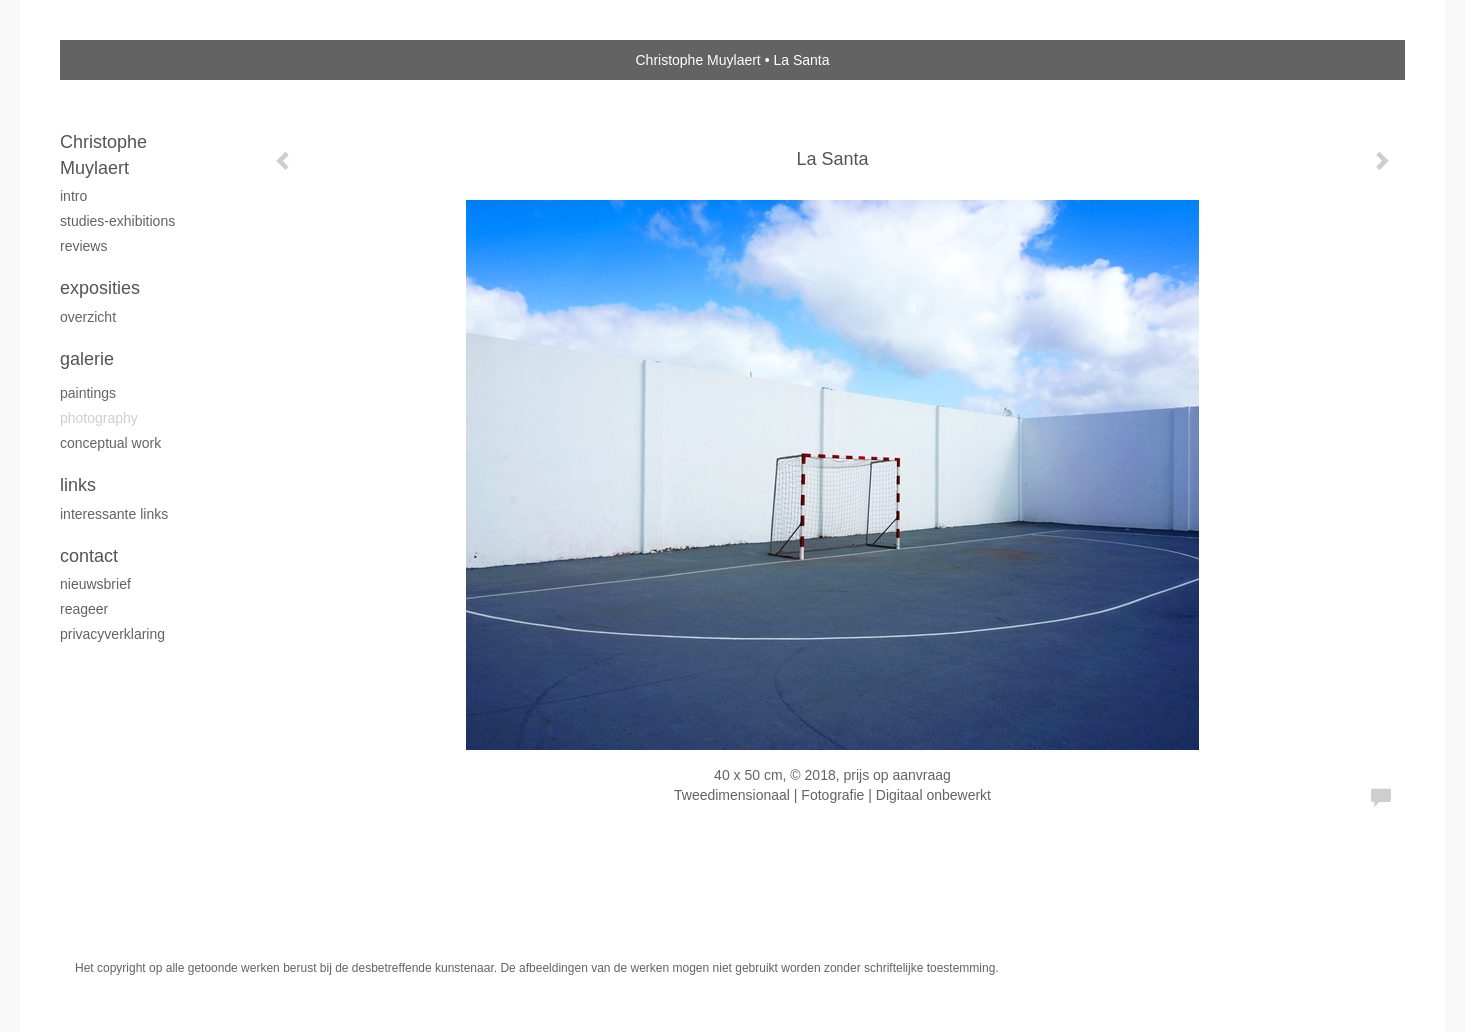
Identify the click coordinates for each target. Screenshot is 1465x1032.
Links (78, 485)
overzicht (88, 317)
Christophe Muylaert (697, 60)
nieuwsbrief (95, 584)
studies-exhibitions (117, 221)
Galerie (87, 359)
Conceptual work (110, 443)
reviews (83, 246)
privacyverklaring (112, 634)
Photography (99, 418)
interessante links (114, 514)
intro (73, 196)
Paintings (88, 393)
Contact (89, 556)
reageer (84, 609)
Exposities (100, 288)
